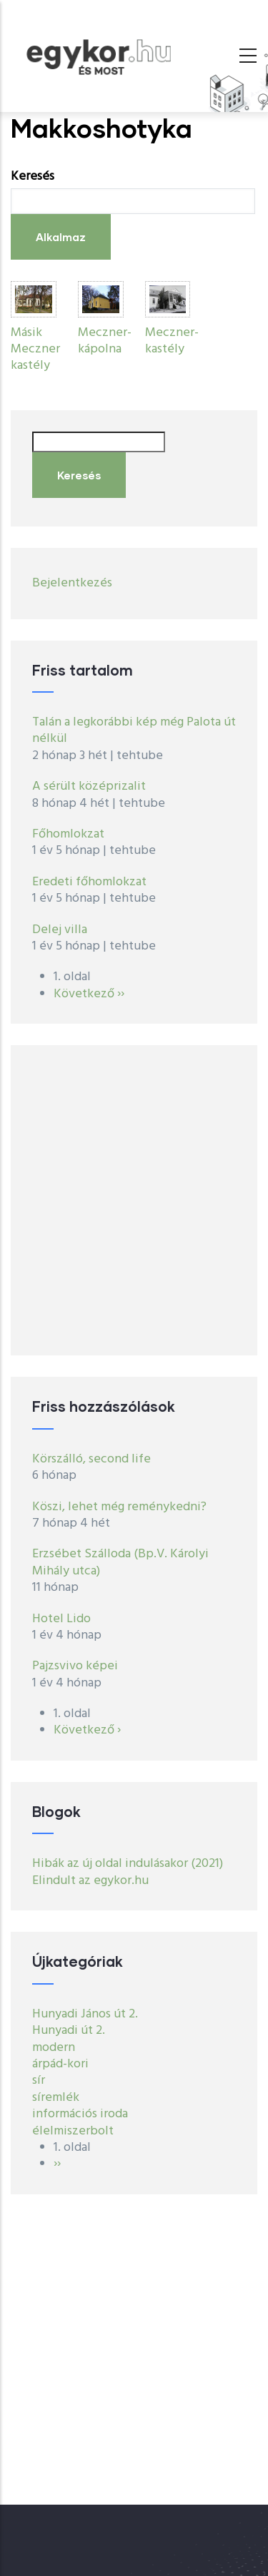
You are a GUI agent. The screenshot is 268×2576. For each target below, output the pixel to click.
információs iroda (80, 2114)
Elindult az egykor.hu (90, 1880)
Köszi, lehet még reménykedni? (119, 1507)
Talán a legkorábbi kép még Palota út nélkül (134, 730)
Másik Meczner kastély (35, 349)
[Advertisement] (134, 1200)
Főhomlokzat (68, 834)
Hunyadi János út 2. (85, 2014)
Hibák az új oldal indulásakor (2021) (127, 1863)
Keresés (32, 176)
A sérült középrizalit (89, 786)
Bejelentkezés (72, 583)
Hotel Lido (61, 1619)
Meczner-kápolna (104, 341)
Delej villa (59, 930)
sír (38, 2080)
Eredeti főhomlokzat (89, 882)
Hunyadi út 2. (68, 2030)
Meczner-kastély (172, 341)
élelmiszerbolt (73, 2131)
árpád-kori (60, 2064)
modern (53, 2047)
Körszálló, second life (91, 1459)
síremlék (55, 2097)
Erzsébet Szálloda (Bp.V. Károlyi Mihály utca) (120, 1562)
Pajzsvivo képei (75, 1666)
